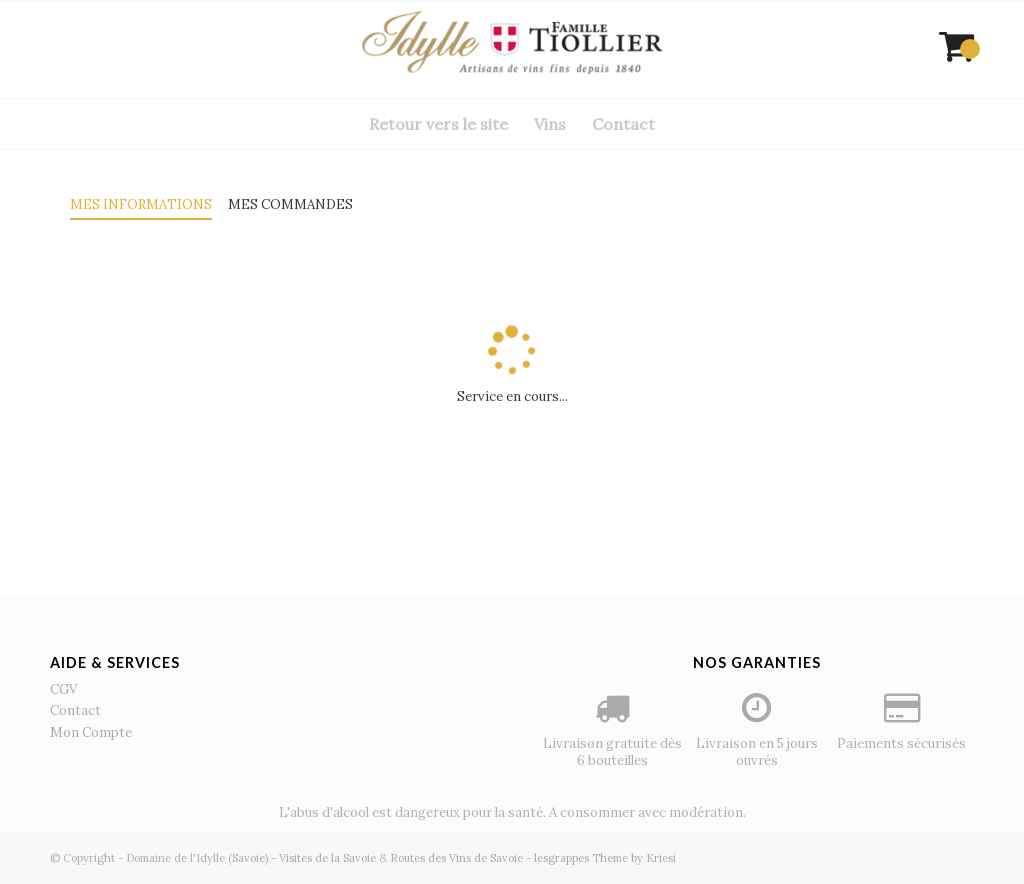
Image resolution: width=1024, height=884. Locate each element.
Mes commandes (290, 204)
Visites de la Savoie (327, 858)
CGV (63, 689)
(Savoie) (248, 858)
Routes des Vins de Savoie (456, 858)
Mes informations (141, 204)
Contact (75, 710)
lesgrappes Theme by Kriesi (605, 858)
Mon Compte (91, 732)
